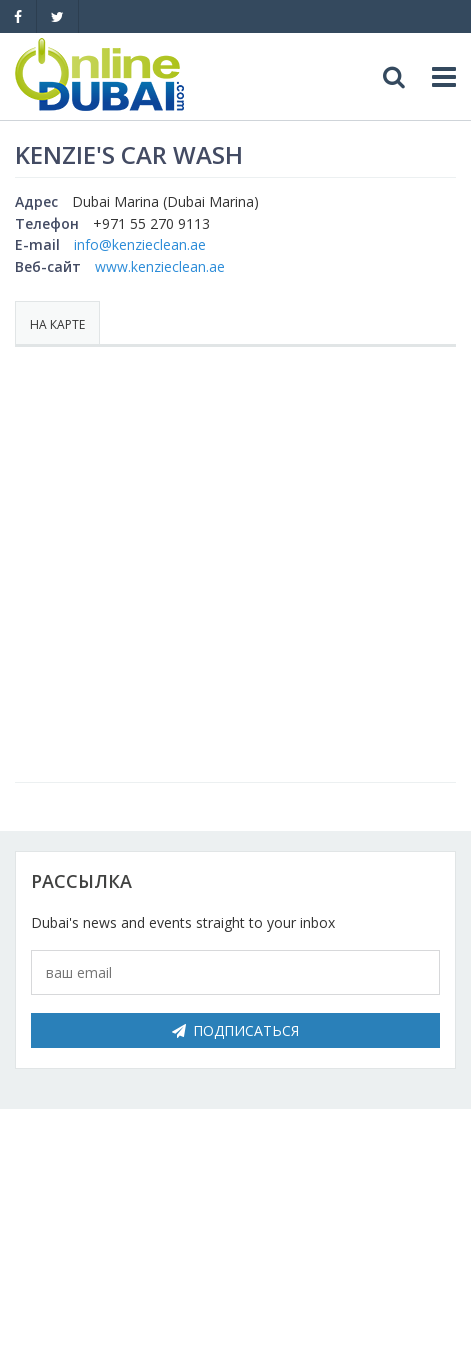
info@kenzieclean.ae (140, 244)
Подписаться (235, 1030)
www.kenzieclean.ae (160, 266)
